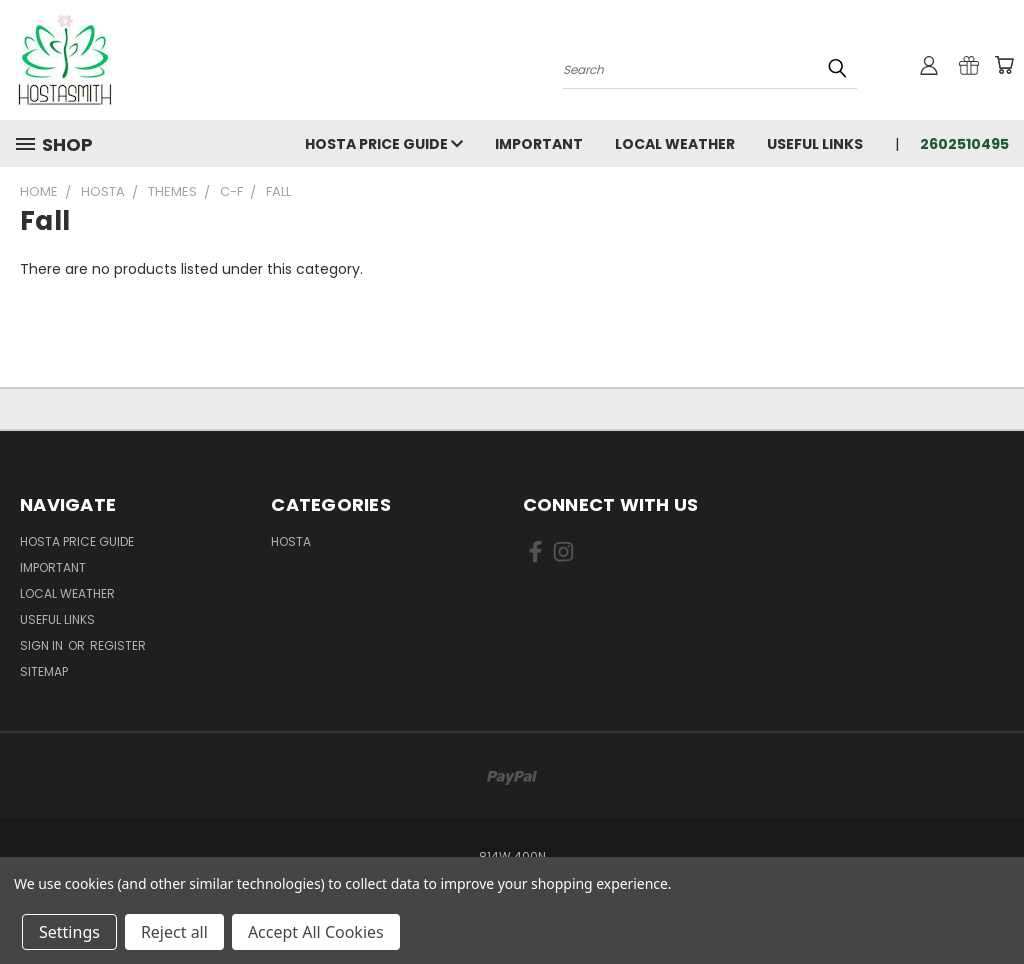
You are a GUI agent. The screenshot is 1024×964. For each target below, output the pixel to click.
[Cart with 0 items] (1004, 65)
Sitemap (44, 671)
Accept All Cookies (316, 932)
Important (539, 144)
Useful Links (815, 144)
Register (118, 645)
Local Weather (675, 144)
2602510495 (964, 144)
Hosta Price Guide (384, 144)
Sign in (43, 645)
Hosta (291, 541)
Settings (69, 932)
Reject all (174, 932)
